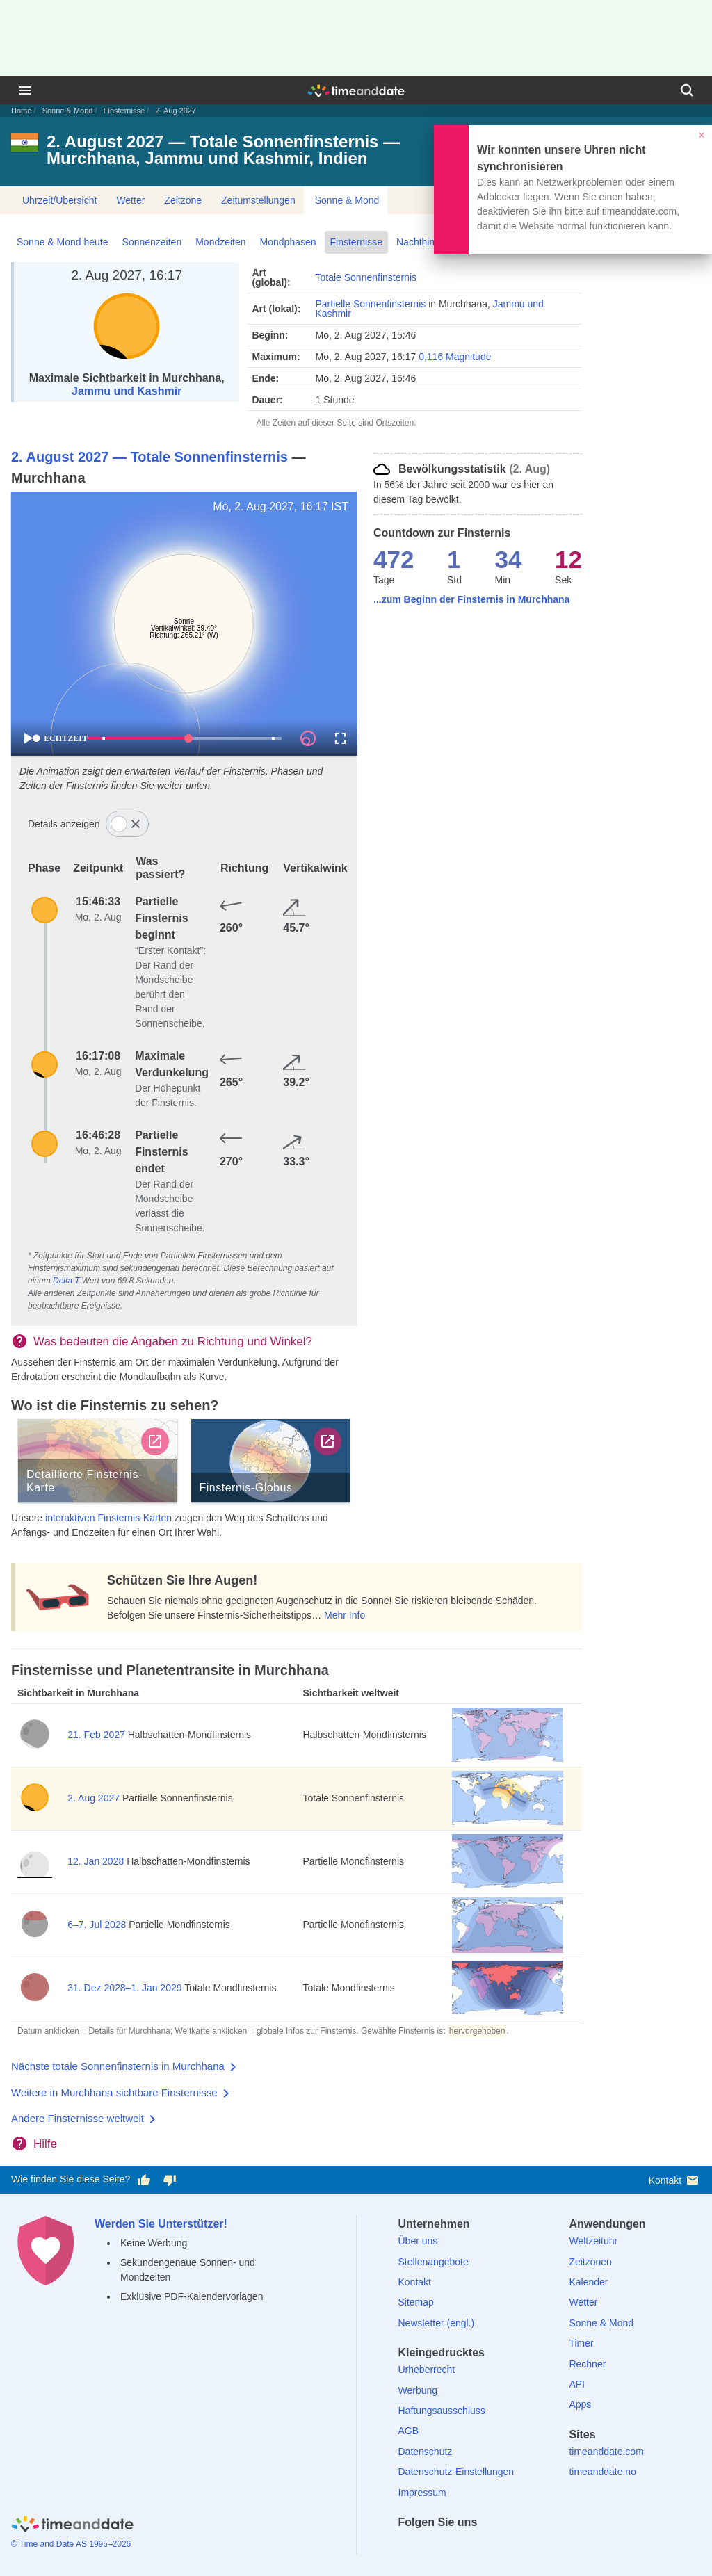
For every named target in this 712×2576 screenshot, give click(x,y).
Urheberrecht (426, 2369)
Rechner (587, 2364)
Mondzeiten (220, 242)
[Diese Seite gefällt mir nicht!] (169, 2180)
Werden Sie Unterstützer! (161, 2224)
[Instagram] (480, 2547)
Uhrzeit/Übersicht (59, 200)
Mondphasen (288, 242)
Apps (580, 2404)
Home (21, 110)
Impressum (422, 2492)
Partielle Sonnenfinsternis (370, 303)
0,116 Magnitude (455, 356)
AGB (408, 2430)
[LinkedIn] (456, 2547)
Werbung (418, 2390)
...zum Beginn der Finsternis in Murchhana (471, 599)
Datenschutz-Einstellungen (456, 2471)
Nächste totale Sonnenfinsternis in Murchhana (118, 2066)
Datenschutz (425, 2451)
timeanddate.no (602, 2471)
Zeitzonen (590, 2261)
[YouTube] (504, 2547)
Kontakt (675, 2180)
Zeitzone (183, 200)
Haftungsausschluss (441, 2410)
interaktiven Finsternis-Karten (108, 1517)
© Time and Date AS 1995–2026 (71, 2544)
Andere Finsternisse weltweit (77, 2118)
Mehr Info (344, 1615)
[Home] (72, 2526)
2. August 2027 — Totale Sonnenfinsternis (149, 456)
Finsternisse (124, 110)
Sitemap (416, 2302)
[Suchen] (687, 90)
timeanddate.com (606, 2451)
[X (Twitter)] (432, 2547)
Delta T (66, 1281)
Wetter (130, 200)
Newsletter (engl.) (436, 2322)
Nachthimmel (424, 242)
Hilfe (45, 2143)
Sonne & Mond (67, 110)
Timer (581, 2343)
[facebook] (408, 2547)
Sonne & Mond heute (62, 242)
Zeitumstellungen (258, 200)
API (577, 2384)
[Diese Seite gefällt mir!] (144, 2180)
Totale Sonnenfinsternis (365, 277)
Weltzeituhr (593, 2240)
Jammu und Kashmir (126, 391)
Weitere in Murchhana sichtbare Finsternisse (114, 2092)
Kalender (588, 2281)
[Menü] (25, 90)
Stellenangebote (433, 2261)
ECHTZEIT (60, 738)
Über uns (418, 2240)
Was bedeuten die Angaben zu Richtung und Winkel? (172, 1341)
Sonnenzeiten (152, 242)
